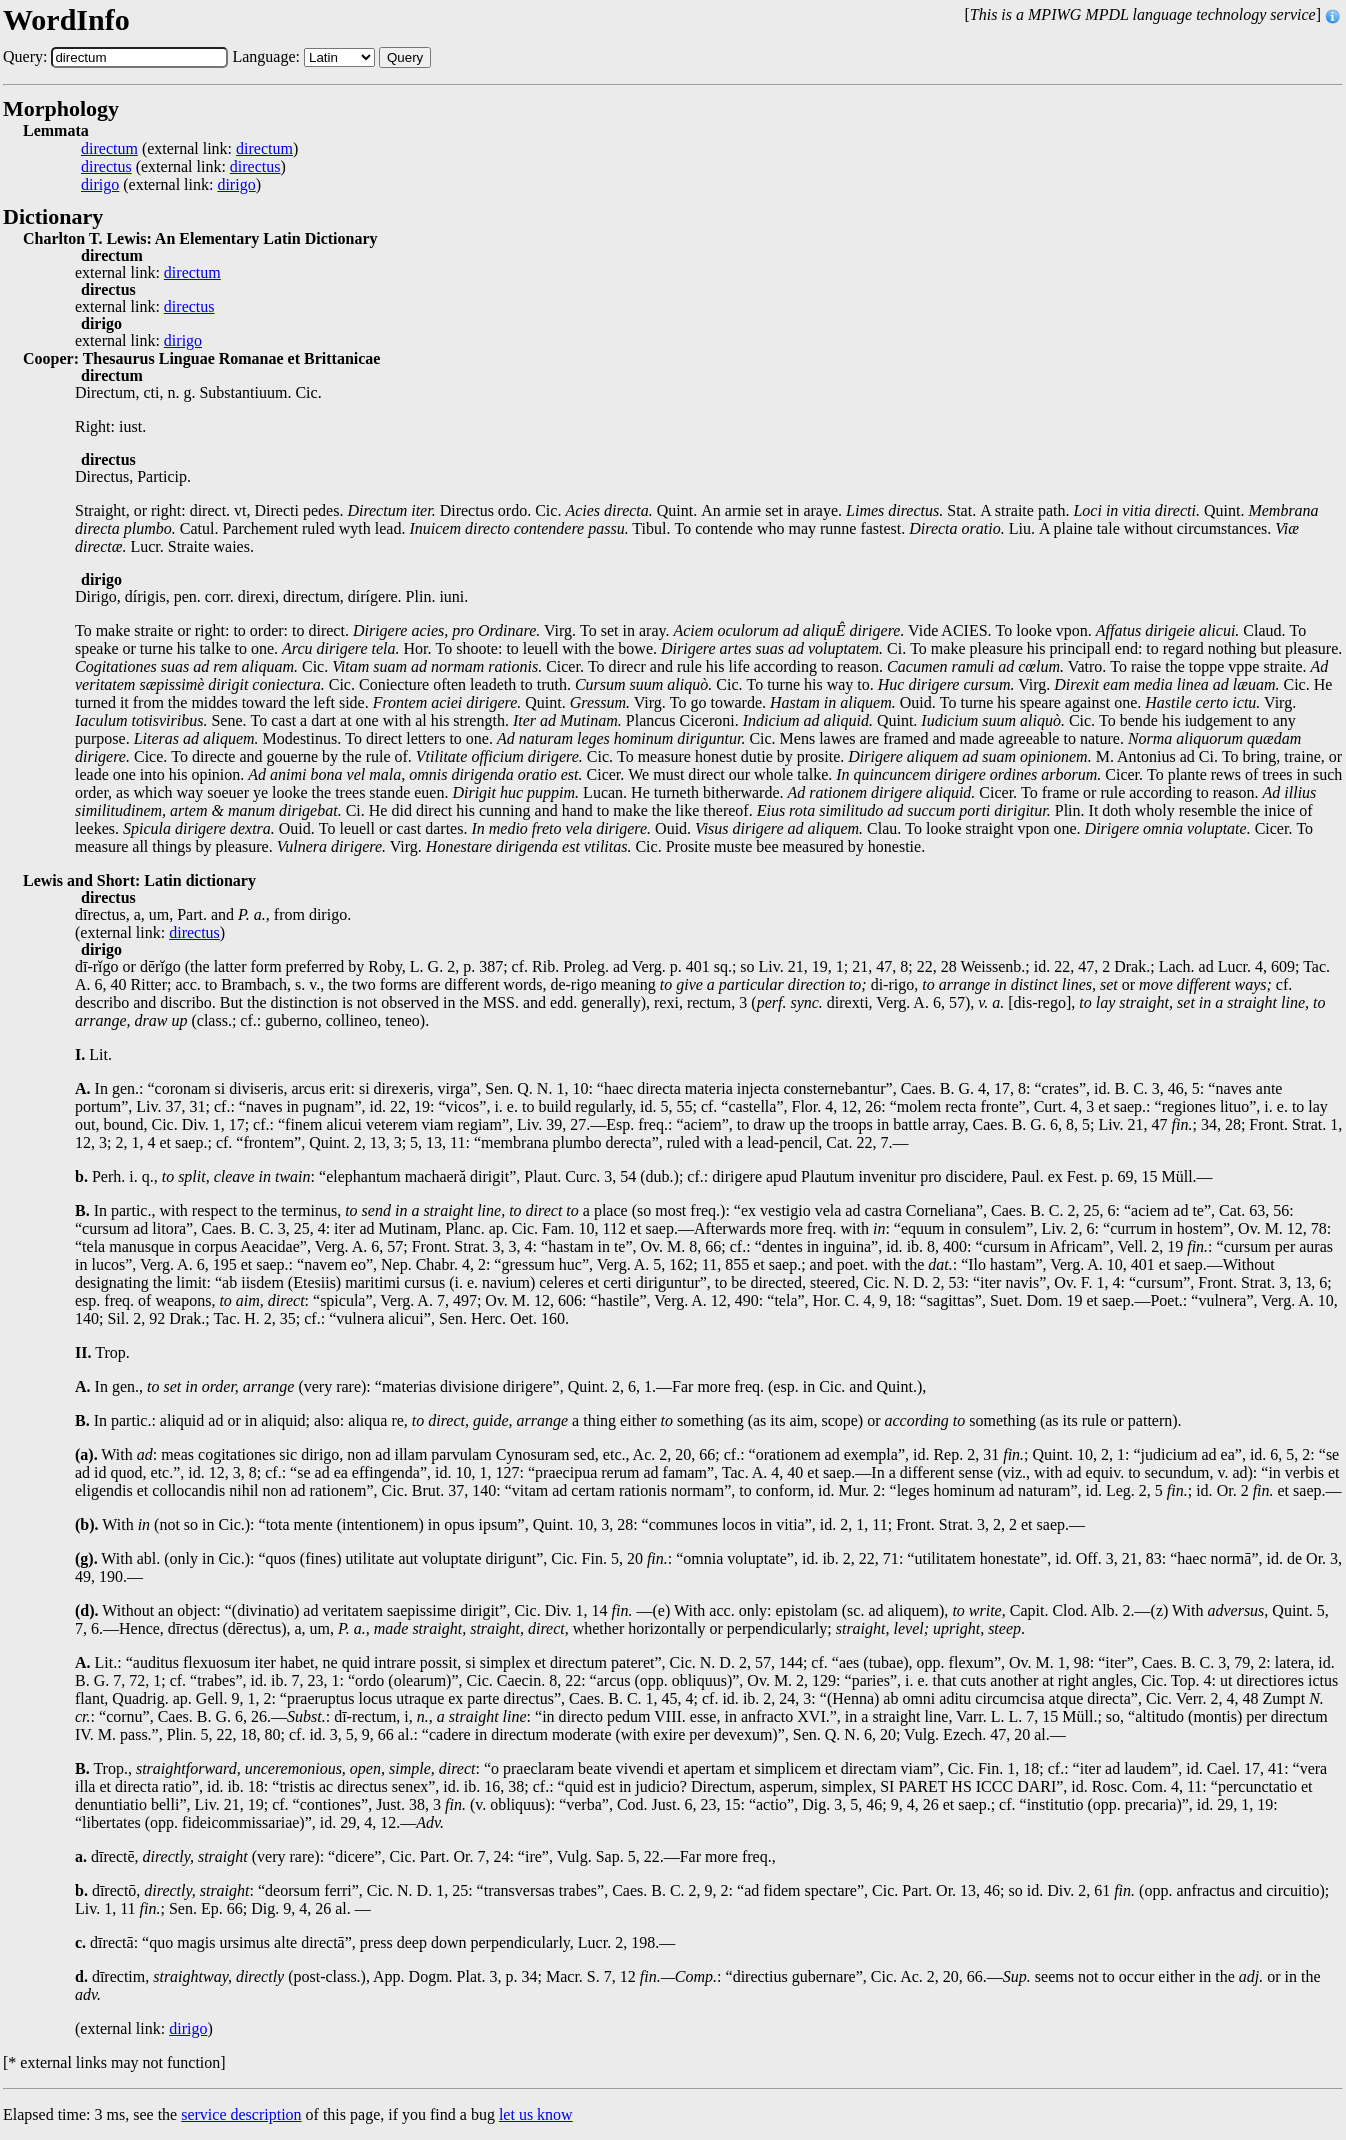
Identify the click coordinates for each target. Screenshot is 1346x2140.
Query (405, 57)
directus (106, 167)
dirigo (100, 185)
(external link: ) (189, 149)
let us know (536, 2114)
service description (241, 2114)
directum (109, 149)
